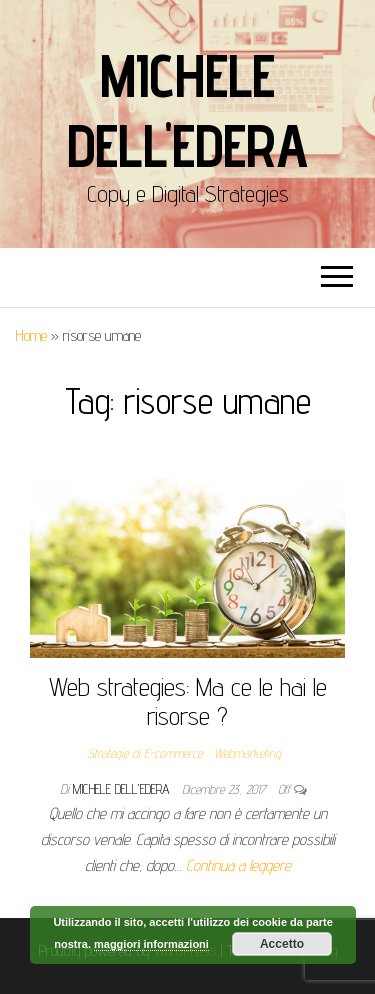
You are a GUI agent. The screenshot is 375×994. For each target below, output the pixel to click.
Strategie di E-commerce (144, 753)
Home (31, 335)
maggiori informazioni (151, 944)
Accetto (282, 944)
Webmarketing (247, 753)
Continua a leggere (238, 865)
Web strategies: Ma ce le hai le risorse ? (188, 701)
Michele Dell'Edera (187, 110)
